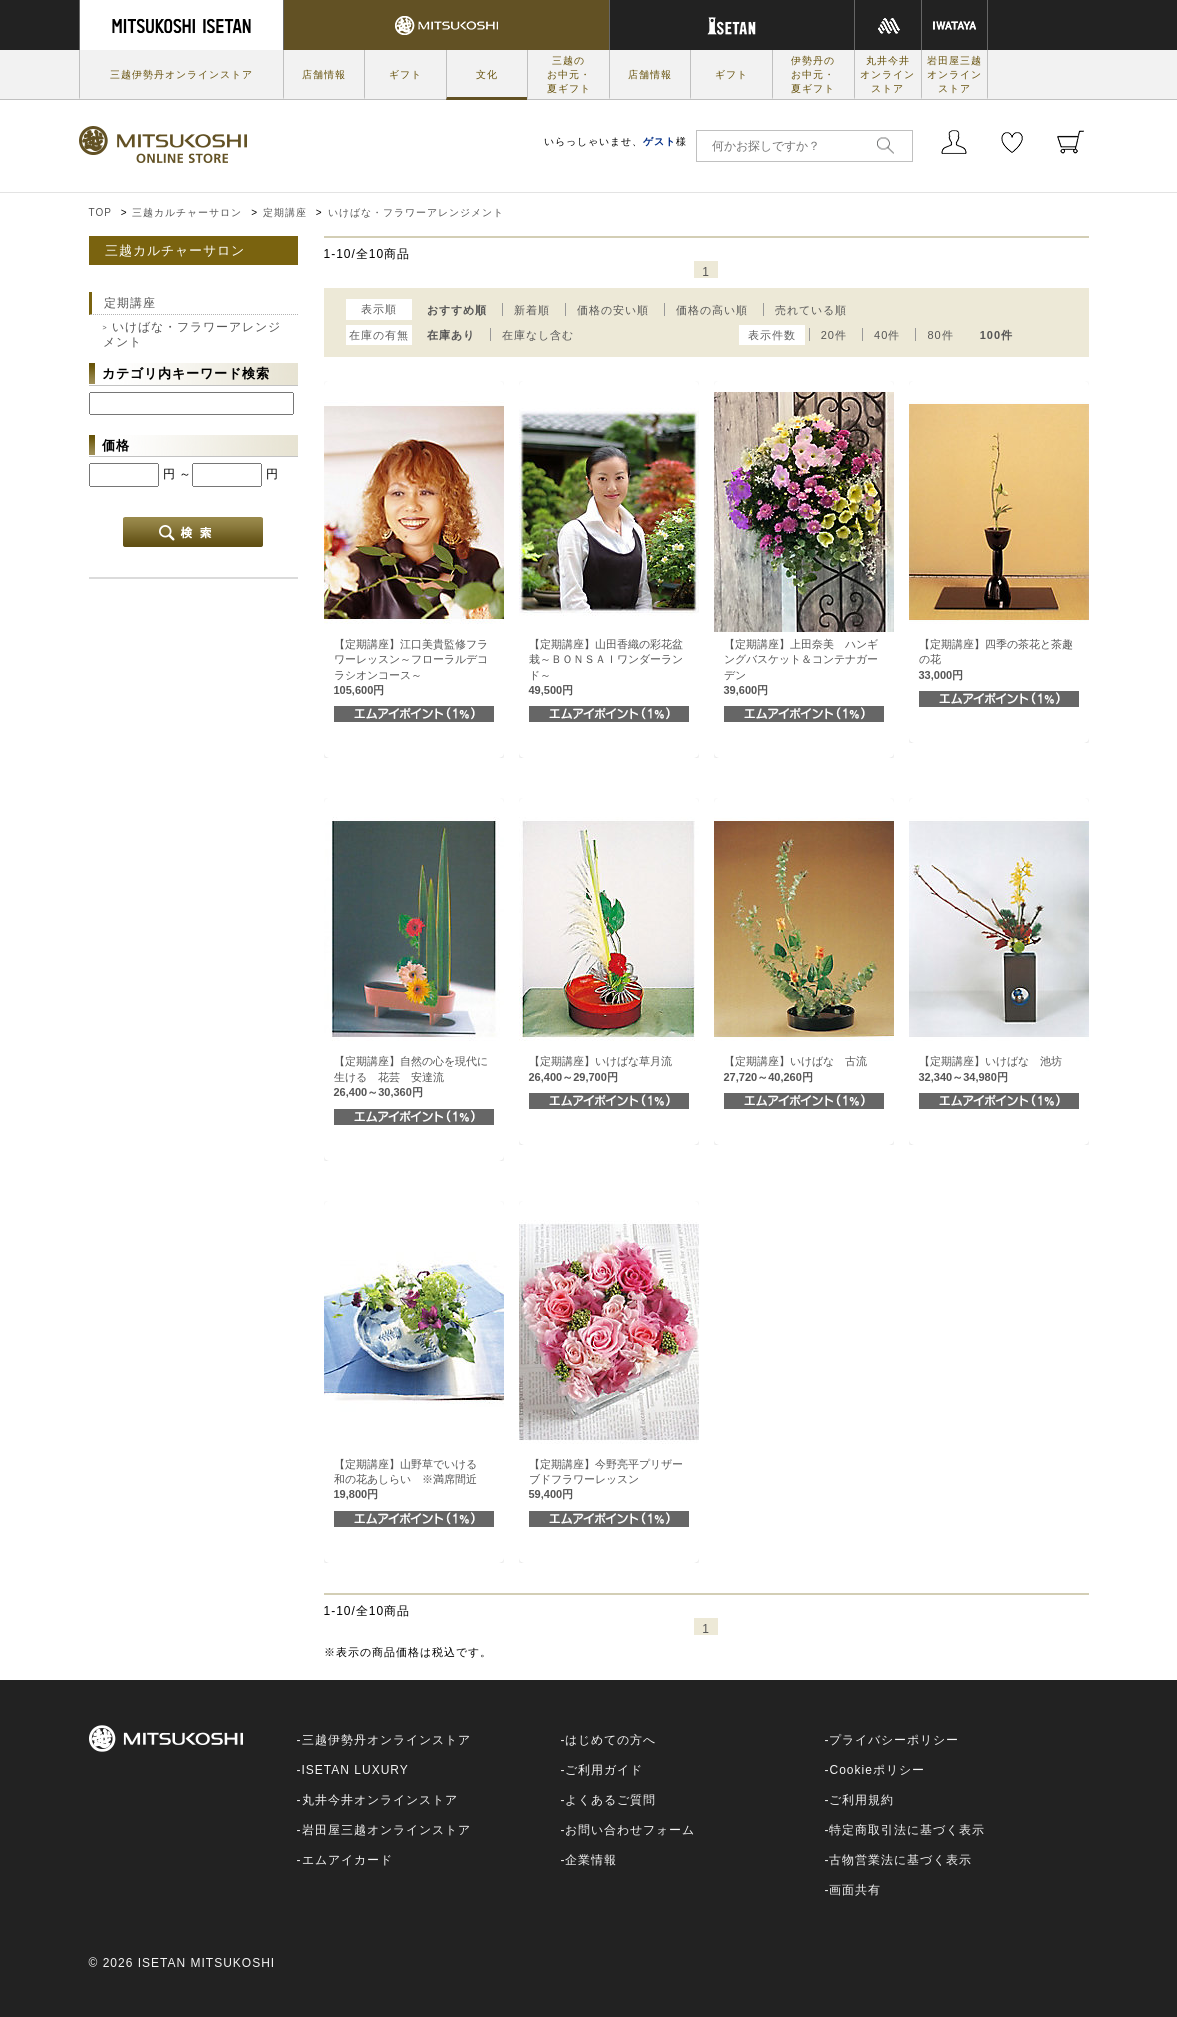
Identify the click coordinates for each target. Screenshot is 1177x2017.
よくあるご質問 (610, 1800)
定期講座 (285, 212)
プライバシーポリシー (894, 1740)
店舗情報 (324, 74)
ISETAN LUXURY (355, 1770)
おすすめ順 (457, 310)
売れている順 (811, 310)
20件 (834, 335)
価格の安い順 (613, 310)
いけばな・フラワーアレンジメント (416, 212)
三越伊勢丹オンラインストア (181, 74)
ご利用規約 (861, 1800)
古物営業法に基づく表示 (900, 1860)
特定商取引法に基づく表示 (907, 1830)
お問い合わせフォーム (630, 1830)
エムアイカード (347, 1860)
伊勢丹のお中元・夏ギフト (813, 74)
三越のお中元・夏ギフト (569, 74)
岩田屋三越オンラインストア (954, 74)
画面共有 (855, 1890)
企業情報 (591, 1860)
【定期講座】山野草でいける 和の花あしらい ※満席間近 (411, 1479)
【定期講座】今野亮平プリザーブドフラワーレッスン (606, 1479)
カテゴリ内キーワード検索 (186, 373)
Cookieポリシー (876, 1770)
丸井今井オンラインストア (887, 74)
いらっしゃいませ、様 (615, 141)
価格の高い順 (712, 310)
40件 (887, 335)
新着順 (532, 310)
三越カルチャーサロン (187, 212)
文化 (487, 74)
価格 (116, 445)
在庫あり (451, 335)
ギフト (405, 74)
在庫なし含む (538, 335)
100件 (996, 335)
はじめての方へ (610, 1740)
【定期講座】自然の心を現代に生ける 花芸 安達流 (411, 1076)
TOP (100, 212)
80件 (940, 335)
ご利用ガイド (604, 1770)
